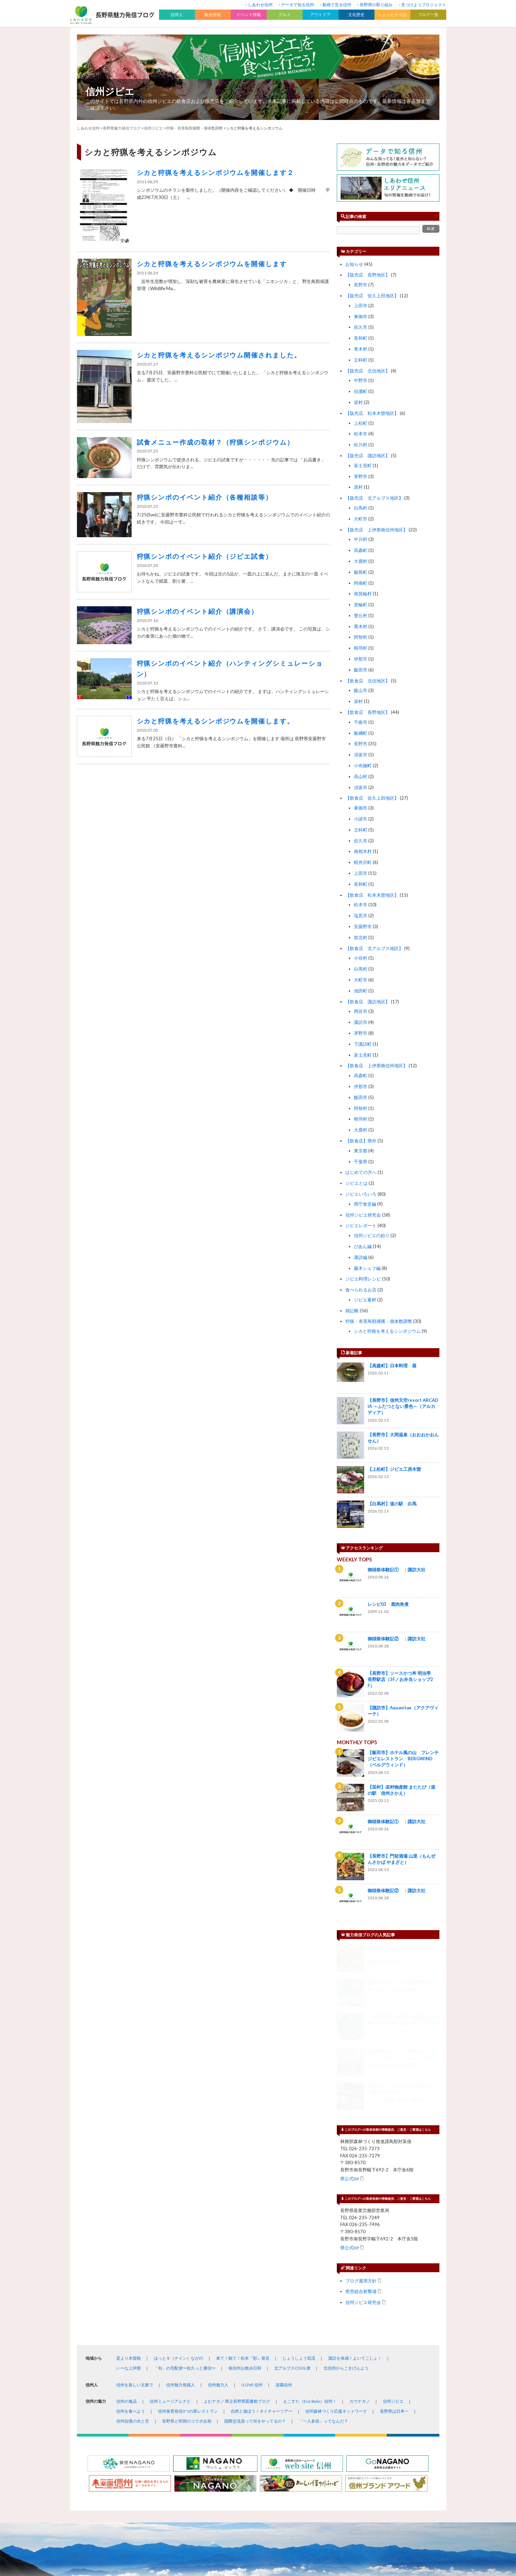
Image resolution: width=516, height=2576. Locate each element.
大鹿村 (360, 561)
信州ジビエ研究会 (363, 1215)
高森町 (360, 550)
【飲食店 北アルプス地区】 (374, 948)
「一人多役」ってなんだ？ (323, 2248)
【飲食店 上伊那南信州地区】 (376, 1065)
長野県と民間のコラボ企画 (186, 2248)
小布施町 (363, 765)
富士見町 (363, 465)
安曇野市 (363, 926)
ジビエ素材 (365, 1299)
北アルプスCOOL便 (292, 2195)
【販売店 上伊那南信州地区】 (376, 529)
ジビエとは (356, 1183)
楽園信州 (284, 2212)
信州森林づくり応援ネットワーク (336, 2238)
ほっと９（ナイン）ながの (178, 2185)
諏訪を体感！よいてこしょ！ (355, 2185)
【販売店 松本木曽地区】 (372, 413)
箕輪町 (360, 604)
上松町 (360, 423)
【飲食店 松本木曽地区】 (372, 895)
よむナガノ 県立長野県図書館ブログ (237, 2229)
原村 (358, 487)
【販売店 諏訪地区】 (367, 455)
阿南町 (360, 583)
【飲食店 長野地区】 (367, 712)
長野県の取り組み (376, 4)
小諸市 (360, 819)
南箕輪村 (363, 593)
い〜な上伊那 (128, 2195)
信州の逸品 (126, 2229)
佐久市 (360, 327)
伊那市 (360, 659)
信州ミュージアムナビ (170, 2229)
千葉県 (360, 1161)
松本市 (360, 433)
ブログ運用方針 (360, 2108)
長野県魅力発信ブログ (122, 128)
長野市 (360, 284)
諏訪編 (360, 1257)
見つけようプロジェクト (423, 4)
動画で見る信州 (336, 4)
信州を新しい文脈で (134, 2212)
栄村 (358, 402)
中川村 (360, 539)
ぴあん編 (363, 1246)
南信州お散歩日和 (244, 2195)
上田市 (360, 305)
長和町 (360, 338)
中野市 (360, 380)
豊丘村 (360, 615)
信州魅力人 (218, 2212)
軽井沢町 (363, 862)
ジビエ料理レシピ (363, 1279)
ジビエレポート (360, 1225)
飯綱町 (360, 733)
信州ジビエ (109, 91)
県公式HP (349, 2006)
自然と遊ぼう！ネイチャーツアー (261, 2238)
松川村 (360, 444)
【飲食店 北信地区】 (367, 680)
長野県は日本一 (394, 2238)
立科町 (360, 360)
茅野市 (360, 476)
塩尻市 (360, 915)
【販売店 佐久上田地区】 (372, 295)
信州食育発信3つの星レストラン (188, 2238)
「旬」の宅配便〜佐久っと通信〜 (184, 2195)
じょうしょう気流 (298, 2185)
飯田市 (360, 670)
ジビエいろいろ (360, 1194)
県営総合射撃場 (360, 2119)
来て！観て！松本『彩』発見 (242, 2185)
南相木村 (363, 851)
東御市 (360, 316)
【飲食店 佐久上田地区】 (372, 798)
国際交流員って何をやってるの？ (255, 2248)
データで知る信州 (297, 4)
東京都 (360, 1150)
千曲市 (360, 722)
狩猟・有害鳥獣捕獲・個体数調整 (378, 1321)
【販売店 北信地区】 (367, 371)
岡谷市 (360, 1011)
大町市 (360, 518)
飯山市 (360, 690)
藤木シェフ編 (367, 1268)
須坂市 (360, 754)
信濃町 (360, 391)
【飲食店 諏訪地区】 (367, 1001)
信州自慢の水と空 (132, 2248)
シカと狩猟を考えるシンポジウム (387, 1331)
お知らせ (354, 264)
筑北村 (360, 937)
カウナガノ (359, 2229)
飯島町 (360, 572)
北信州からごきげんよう (346, 2195)
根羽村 (360, 648)
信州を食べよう (130, 2238)
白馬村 (360, 508)
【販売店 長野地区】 (367, 274)
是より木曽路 (128, 2185)
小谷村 (360, 958)
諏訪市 (360, 1022)
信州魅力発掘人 (180, 2212)
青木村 (360, 349)
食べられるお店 (360, 1289)
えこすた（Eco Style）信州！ (309, 2229)
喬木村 (360, 626)
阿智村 (360, 637)
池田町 (360, 990)
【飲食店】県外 (360, 1140)
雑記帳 (352, 1310)
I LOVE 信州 (252, 2212)
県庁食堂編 (365, 1204)
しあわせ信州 (260, 4)
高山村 (360, 776)
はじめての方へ (360, 1172)
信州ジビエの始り (371, 1235)
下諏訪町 (363, 1044)
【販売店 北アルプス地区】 (374, 498)
